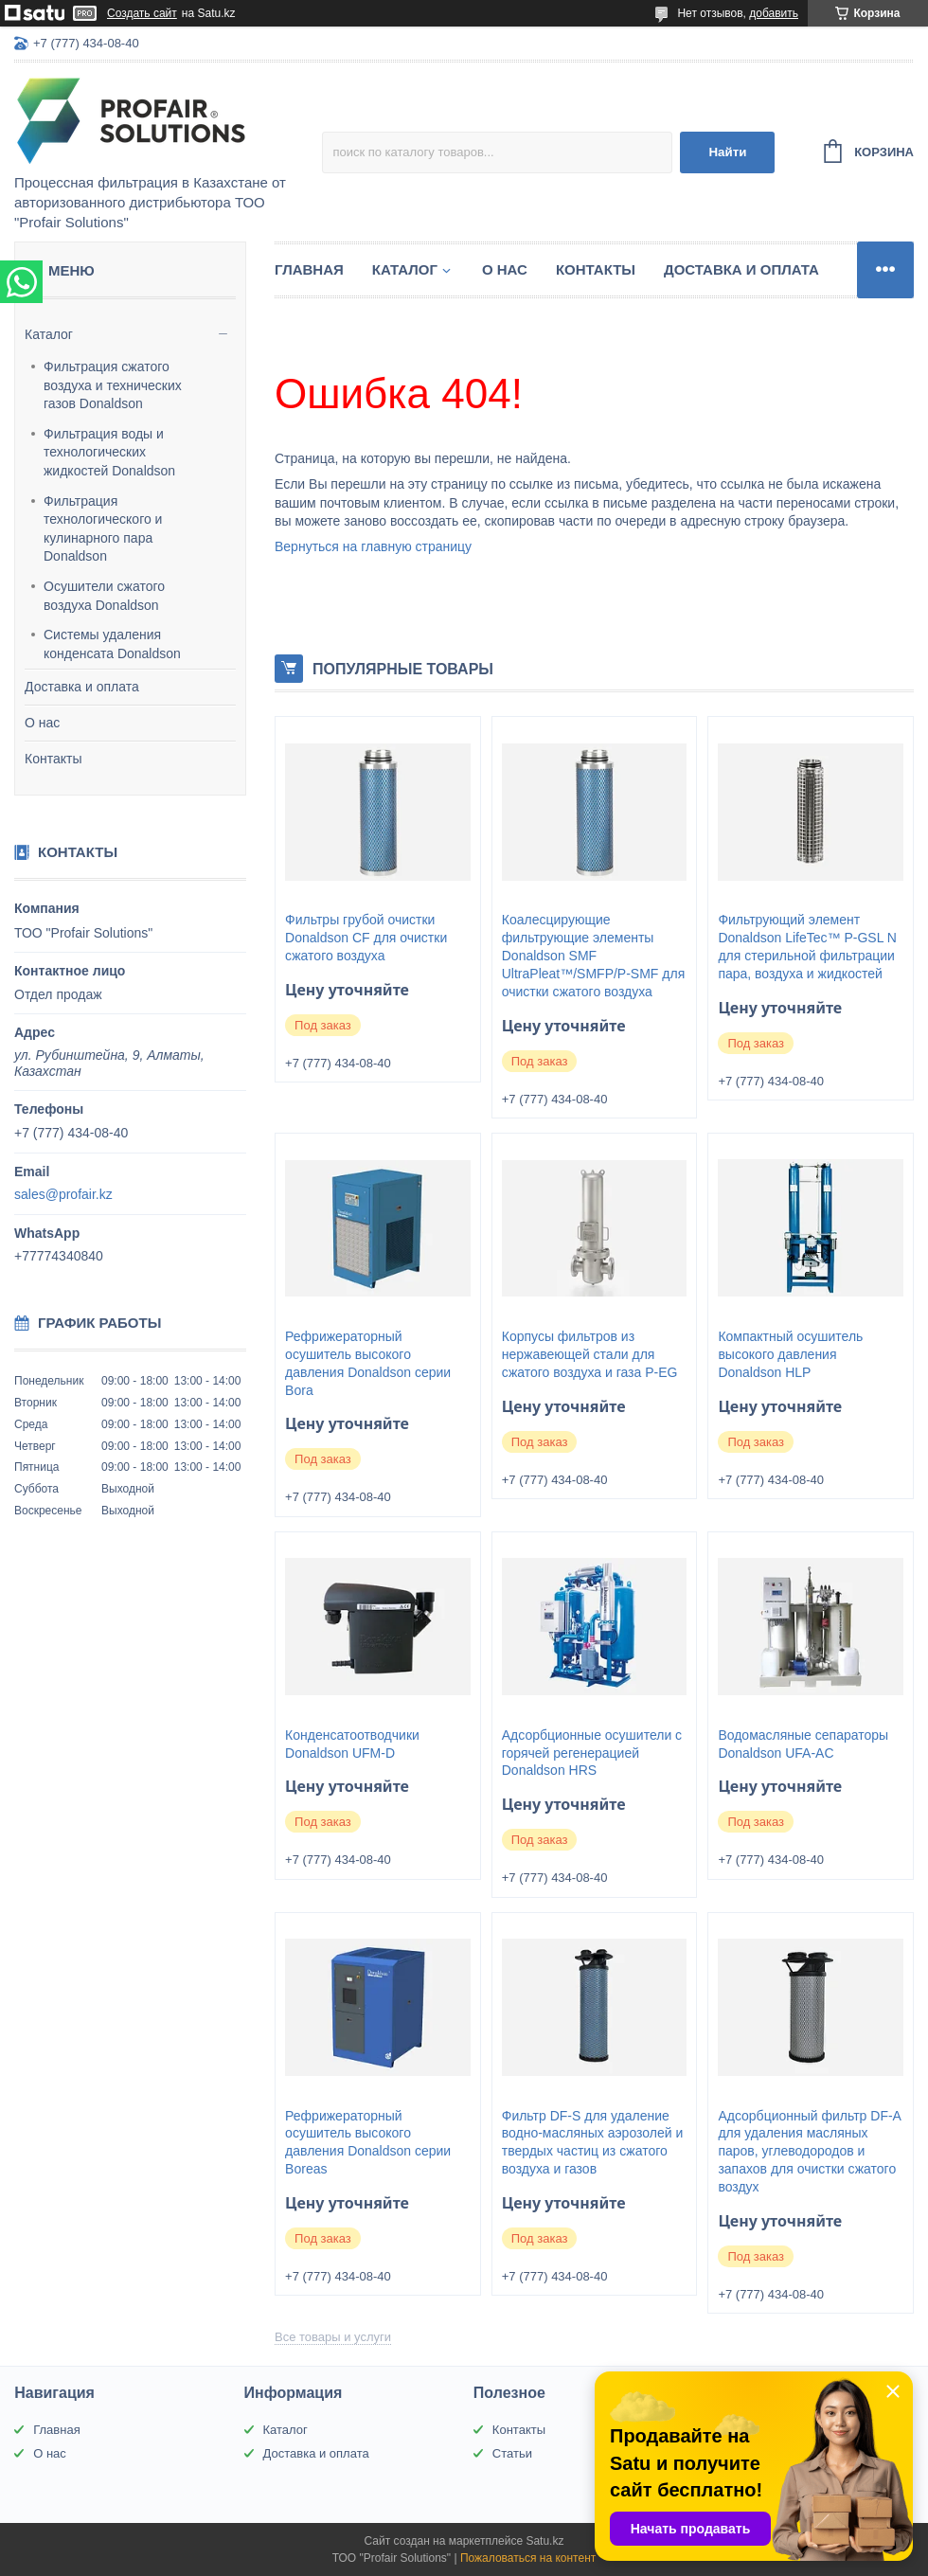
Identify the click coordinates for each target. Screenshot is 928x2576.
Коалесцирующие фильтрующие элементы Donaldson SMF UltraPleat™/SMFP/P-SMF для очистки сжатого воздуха (594, 955)
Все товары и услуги (333, 2337)
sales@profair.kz (63, 1194)
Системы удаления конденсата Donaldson (112, 644)
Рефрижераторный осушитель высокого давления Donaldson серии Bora (368, 1363)
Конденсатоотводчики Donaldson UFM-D (352, 1744)
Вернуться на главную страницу (373, 546)
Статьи (512, 2453)
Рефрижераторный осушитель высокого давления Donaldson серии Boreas (368, 2142)
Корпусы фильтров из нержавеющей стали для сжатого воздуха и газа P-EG (590, 1354)
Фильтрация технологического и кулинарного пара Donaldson (103, 528)
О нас (42, 722)
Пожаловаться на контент (528, 2558)
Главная (309, 269)
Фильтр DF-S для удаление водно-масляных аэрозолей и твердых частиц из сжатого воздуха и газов (593, 2142)
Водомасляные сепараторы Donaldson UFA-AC (803, 1744)
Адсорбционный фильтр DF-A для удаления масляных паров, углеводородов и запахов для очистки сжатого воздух (809, 2151)
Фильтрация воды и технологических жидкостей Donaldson (109, 452)
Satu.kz (544, 2541)
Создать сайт (142, 13)
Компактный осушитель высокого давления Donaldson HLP (790, 1354)
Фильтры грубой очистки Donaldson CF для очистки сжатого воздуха (366, 937)
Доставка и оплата (82, 686)
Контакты (53, 758)
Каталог (49, 334)
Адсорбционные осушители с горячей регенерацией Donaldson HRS (592, 1753)
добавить (773, 13)
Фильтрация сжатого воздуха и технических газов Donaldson (113, 385)
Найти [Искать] (727, 152)
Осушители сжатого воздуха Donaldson (104, 596)
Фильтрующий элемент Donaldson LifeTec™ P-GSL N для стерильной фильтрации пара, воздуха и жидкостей (807, 946)
